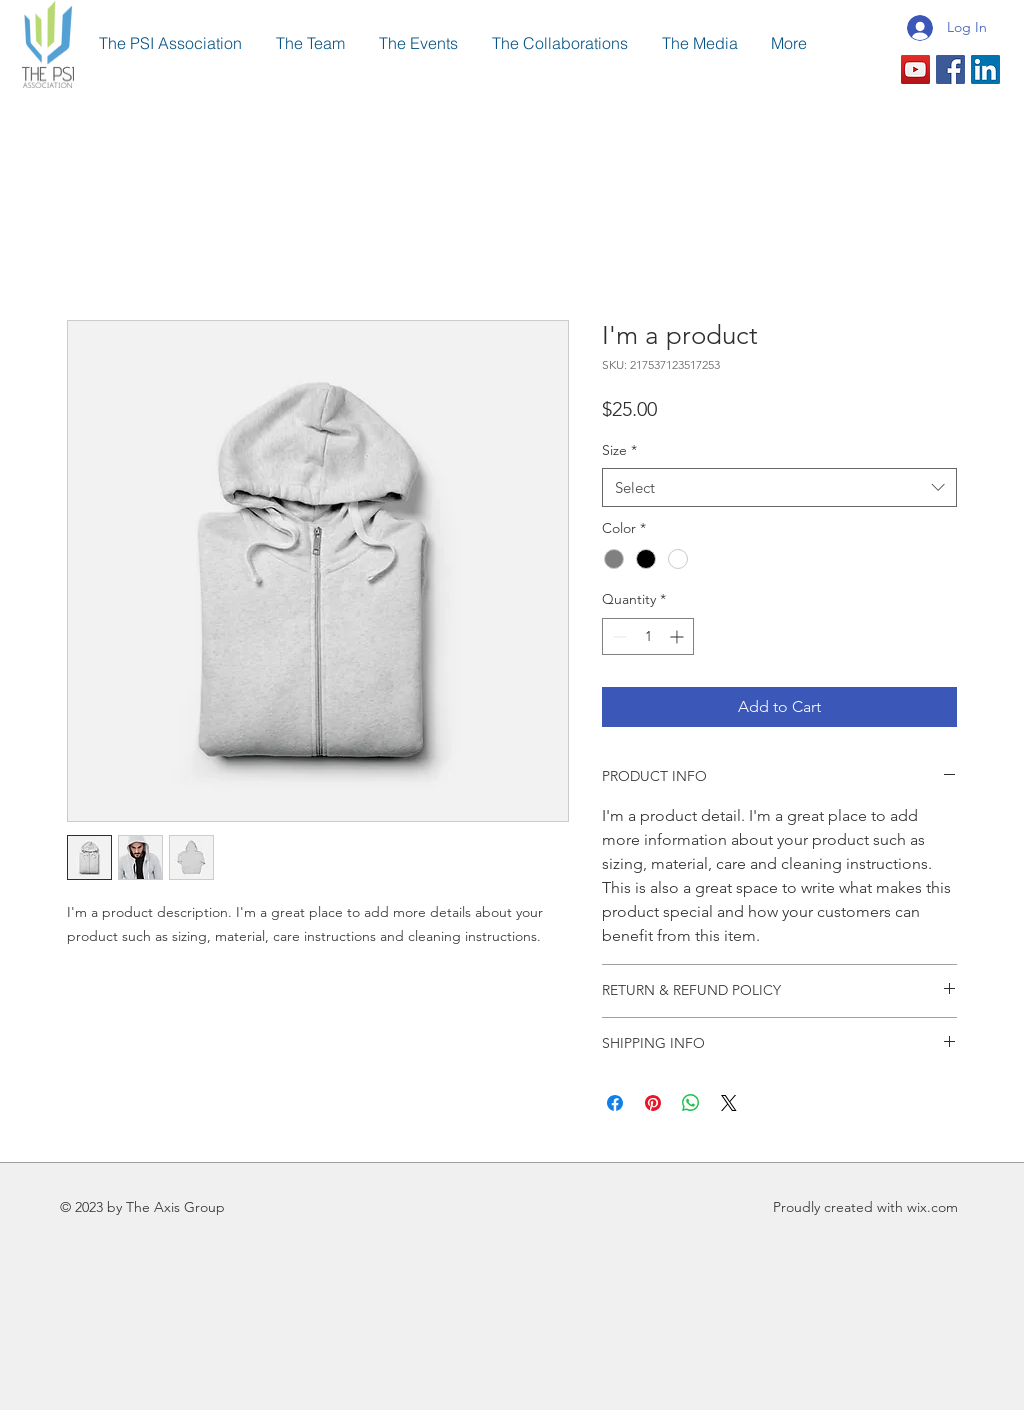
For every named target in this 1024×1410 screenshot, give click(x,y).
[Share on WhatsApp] (691, 1103)
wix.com (932, 1207)
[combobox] (779, 487)
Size (619, 450)
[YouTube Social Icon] (915, 69)
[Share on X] (729, 1103)
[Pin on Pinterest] (653, 1103)
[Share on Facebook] (615, 1103)
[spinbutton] (648, 636)
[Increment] (678, 636)
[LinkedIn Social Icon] (985, 69)
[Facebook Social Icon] (950, 69)
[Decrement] (617, 636)
